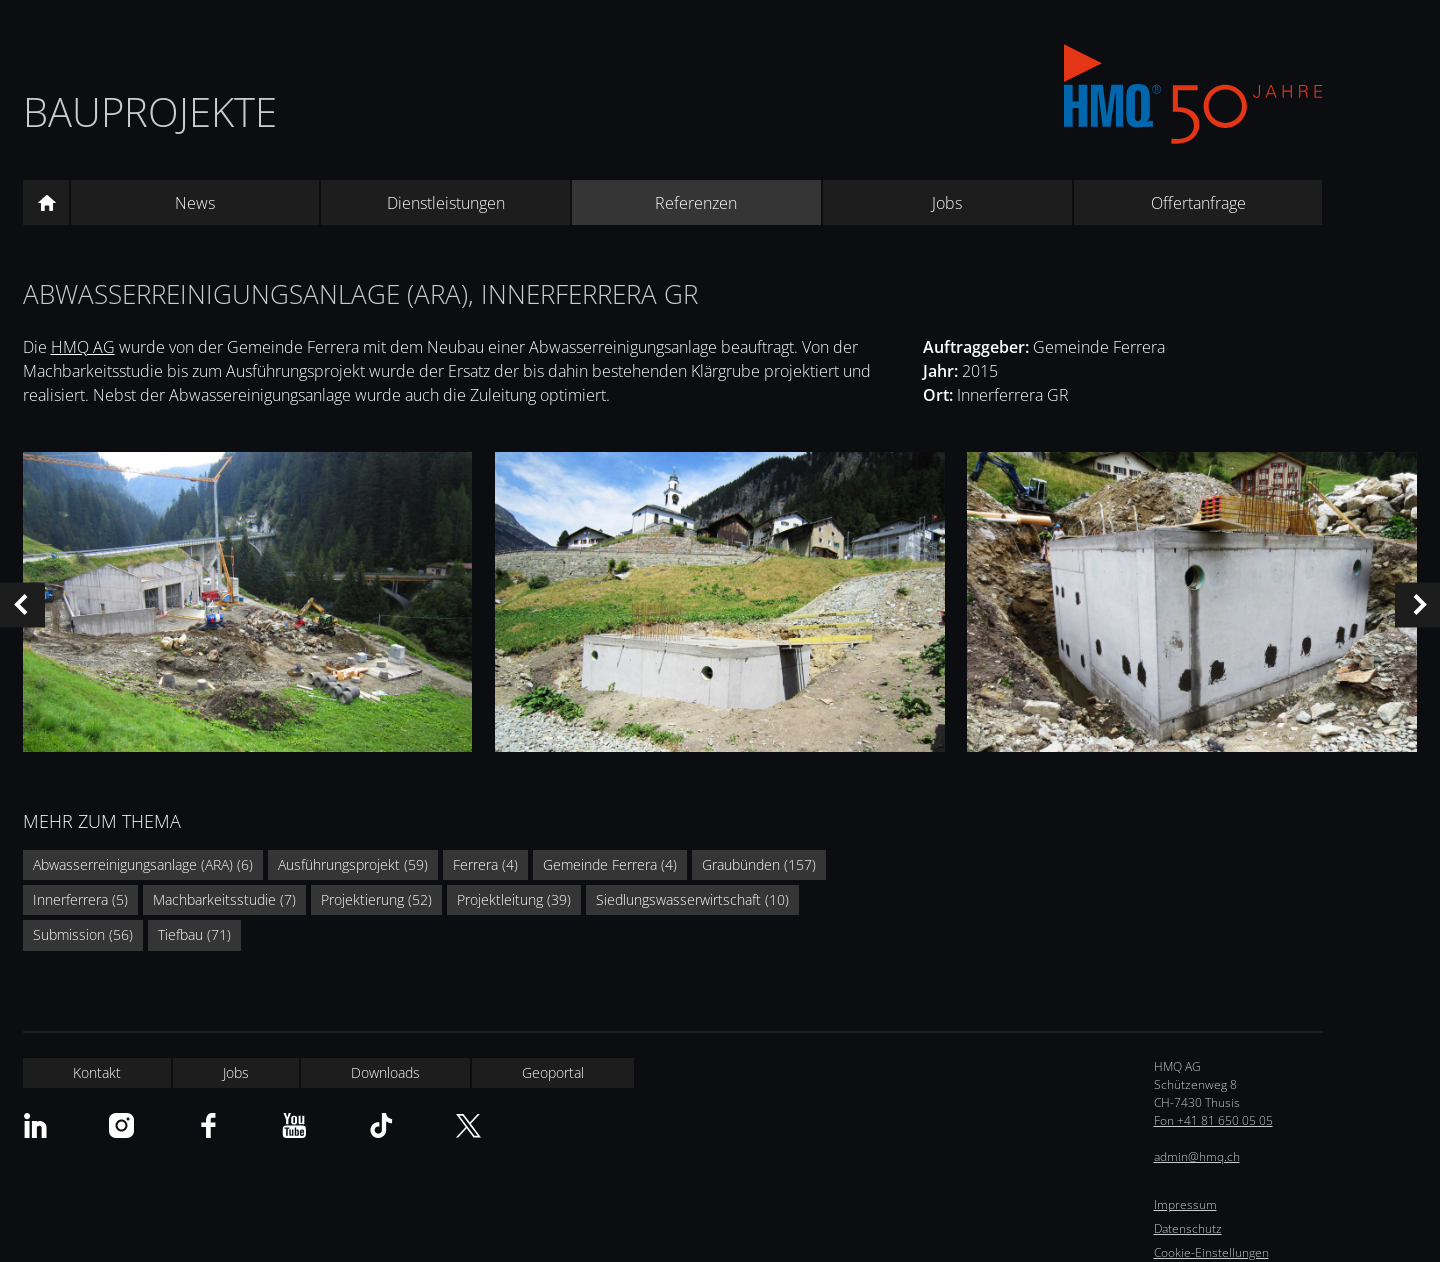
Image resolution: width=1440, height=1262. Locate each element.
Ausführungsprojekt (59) (353, 864)
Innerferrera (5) (80, 899)
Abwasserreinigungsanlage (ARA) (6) (143, 864)
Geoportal (553, 1072)
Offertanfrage (1198, 203)
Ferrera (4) (485, 864)
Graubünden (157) (759, 864)
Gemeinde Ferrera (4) (610, 864)
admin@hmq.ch (1197, 1156)
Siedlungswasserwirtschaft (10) (692, 899)
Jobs (947, 203)
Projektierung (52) (376, 899)
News (195, 203)
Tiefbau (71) (194, 934)
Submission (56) (83, 934)
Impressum (1185, 1204)
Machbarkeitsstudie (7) (224, 899)
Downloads (385, 1072)
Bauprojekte (150, 111)
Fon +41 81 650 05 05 (1213, 1120)
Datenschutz (1188, 1228)
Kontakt (97, 1072)
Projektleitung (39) (514, 899)
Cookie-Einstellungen (1211, 1252)
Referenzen (696, 203)
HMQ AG (83, 347)
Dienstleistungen (446, 203)
